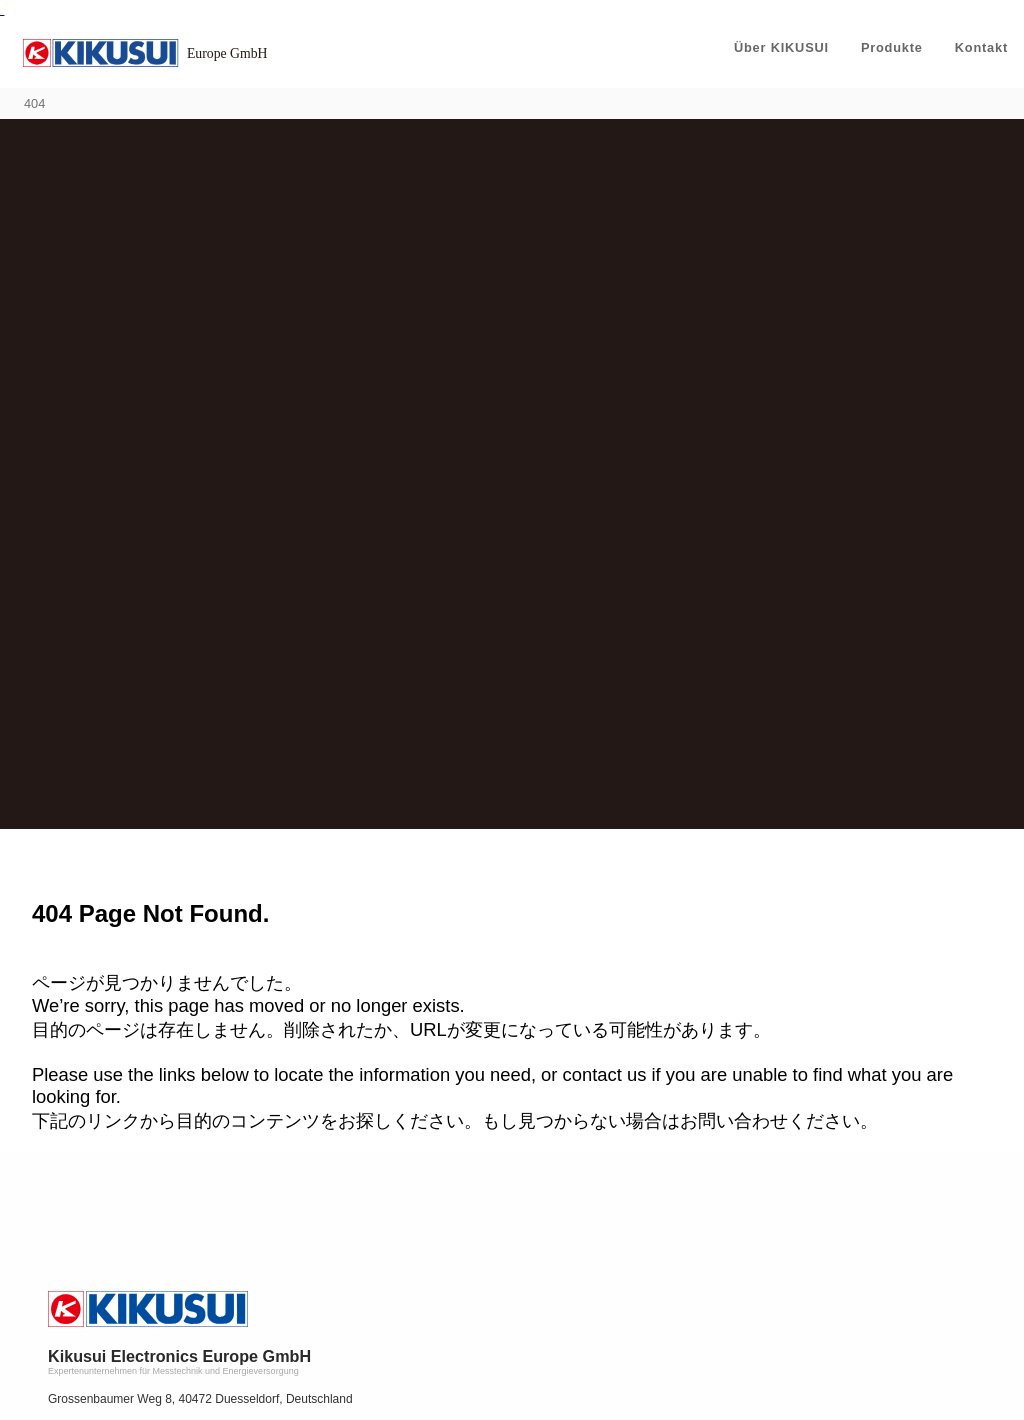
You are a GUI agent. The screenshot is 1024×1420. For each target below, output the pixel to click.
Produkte (892, 47)
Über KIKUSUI (781, 47)
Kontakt (981, 47)
